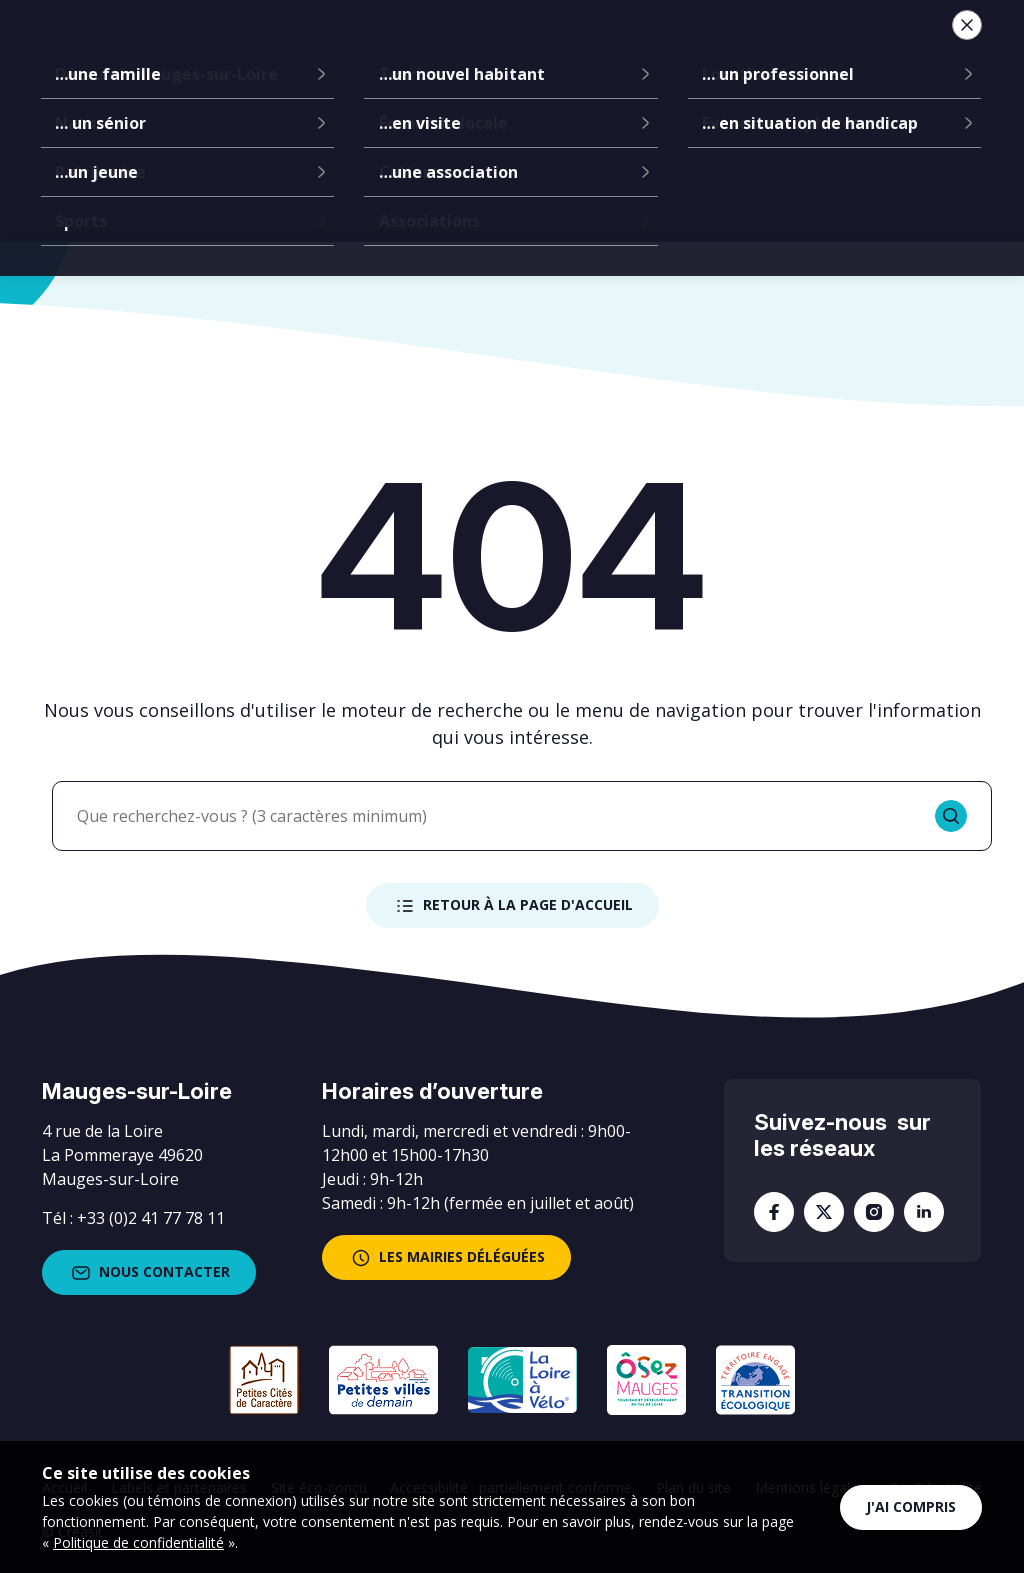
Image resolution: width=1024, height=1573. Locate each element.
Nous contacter (149, 1273)
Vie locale (727, 49)
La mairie (273, 49)
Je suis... (834, 49)
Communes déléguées (400, 49)
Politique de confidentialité (138, 1542)
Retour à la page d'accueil (512, 906)
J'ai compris (911, 1506)
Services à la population (583, 49)
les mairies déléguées (446, 1258)
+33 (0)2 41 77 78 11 (151, 1218)
